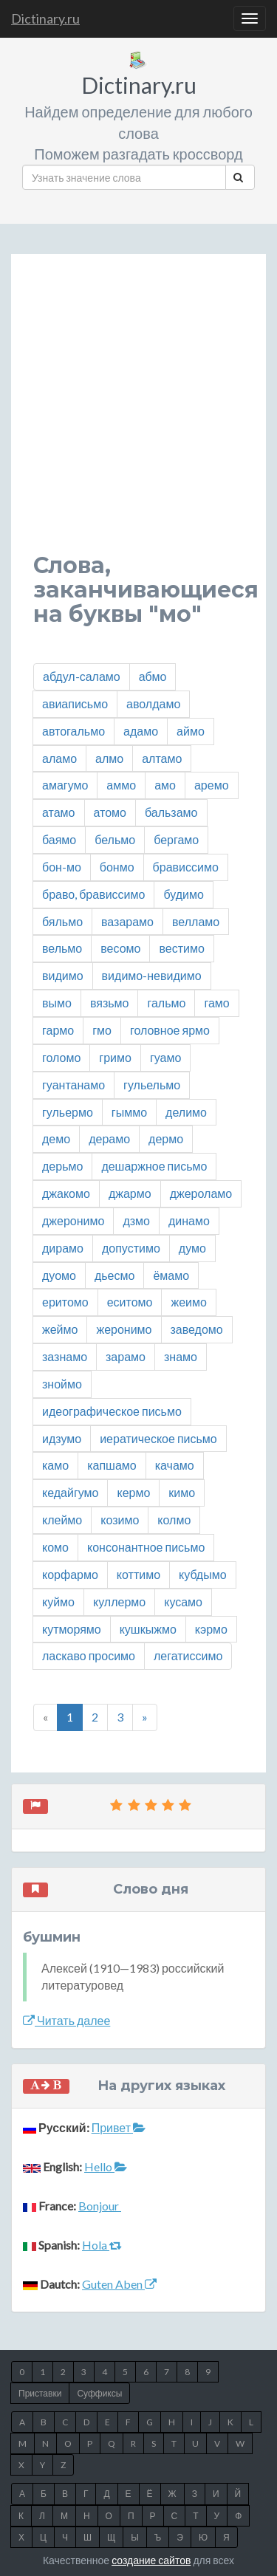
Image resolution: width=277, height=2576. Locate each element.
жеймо (60, 1329)
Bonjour (99, 2206)
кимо (181, 1492)
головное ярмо (170, 1030)
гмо (102, 1030)
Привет (119, 2127)
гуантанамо (73, 1085)
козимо (119, 1520)
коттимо (138, 1574)
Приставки (39, 2393)
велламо (195, 921)
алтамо (162, 758)
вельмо (62, 948)
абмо (153, 676)
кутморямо (71, 1629)
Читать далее (66, 2020)
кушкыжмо (148, 1629)
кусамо (183, 1601)
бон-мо (61, 867)
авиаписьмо (75, 703)
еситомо (130, 1302)
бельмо (115, 839)
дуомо (59, 1275)
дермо (165, 1138)
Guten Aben (119, 2284)
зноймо (62, 1384)
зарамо (126, 1356)
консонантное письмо (146, 1547)
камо (55, 1465)
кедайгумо (70, 1492)
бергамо (176, 839)
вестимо (181, 948)
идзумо (61, 1438)
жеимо (188, 1302)
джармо (130, 1193)
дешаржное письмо (154, 1166)
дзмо (136, 1220)
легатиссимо (188, 1655)
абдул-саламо (81, 676)
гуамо (165, 1057)
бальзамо (171, 812)
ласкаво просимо (88, 1655)
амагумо (65, 785)
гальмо (166, 1003)
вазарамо (127, 921)
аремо (211, 785)
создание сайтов (151, 2560)
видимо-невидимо (152, 975)
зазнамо (64, 1356)
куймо (58, 1601)
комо (55, 1547)
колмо (174, 1520)
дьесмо (114, 1275)
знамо (180, 1356)
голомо (61, 1057)
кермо (133, 1492)
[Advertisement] (138, 414)
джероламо (201, 1193)
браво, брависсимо (93, 894)
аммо (121, 785)
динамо (189, 1220)
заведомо (197, 1329)
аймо (191, 731)
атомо (110, 812)
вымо (57, 1003)
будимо (183, 894)
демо (56, 1138)
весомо (120, 948)
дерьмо (62, 1166)
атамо (58, 812)
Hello (105, 2166)
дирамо (62, 1248)
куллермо (119, 1601)
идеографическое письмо (112, 1411)
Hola (102, 2245)
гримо (115, 1057)
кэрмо (211, 1629)
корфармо (70, 1574)
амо (165, 785)
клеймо (62, 1520)
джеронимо (73, 1220)
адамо (140, 731)
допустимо (131, 1248)
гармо (58, 1030)
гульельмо (151, 1085)
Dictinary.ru (45, 18)
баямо (59, 839)
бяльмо (62, 921)
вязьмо (109, 1003)
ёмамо (171, 1275)
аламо (59, 758)
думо (192, 1248)
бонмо (117, 867)
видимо (62, 975)
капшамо (112, 1465)
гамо (216, 1003)
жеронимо (123, 1329)
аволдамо (153, 703)
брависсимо (186, 867)
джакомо (66, 1193)
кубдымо (203, 1574)
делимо (186, 1112)
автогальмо (73, 731)
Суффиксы (99, 2393)
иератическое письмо (158, 1438)
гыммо (129, 1112)
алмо (109, 758)
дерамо (109, 1138)
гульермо (67, 1112)
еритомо (65, 1302)
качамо (174, 1465)
